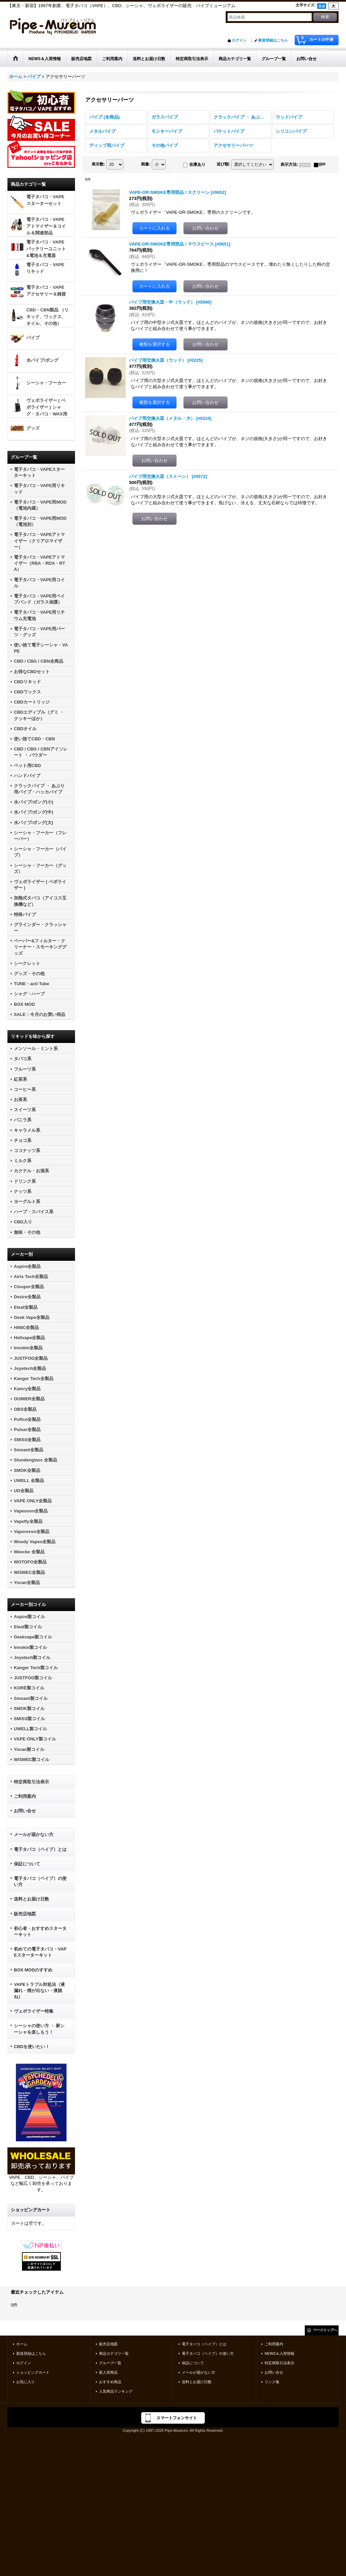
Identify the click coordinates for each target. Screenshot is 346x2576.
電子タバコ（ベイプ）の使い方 (40, 1881)
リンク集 (272, 2382)
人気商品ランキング (115, 2391)
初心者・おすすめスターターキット (40, 1931)
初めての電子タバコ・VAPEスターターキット (40, 1952)
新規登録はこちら (273, 40)
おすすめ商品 (110, 2382)
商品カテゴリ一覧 (114, 2353)
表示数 (98, 164)
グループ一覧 (110, 2363)
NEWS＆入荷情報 (279, 2353)
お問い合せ (25, 1810)
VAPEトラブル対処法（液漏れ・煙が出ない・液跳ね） (39, 1990)
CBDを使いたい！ (32, 2046)
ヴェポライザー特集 (33, 2011)
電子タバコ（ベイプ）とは (40, 1849)
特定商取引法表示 (31, 1781)
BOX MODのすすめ (33, 1969)
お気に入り (25, 2382)
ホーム (21, 2344)
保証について (27, 1863)
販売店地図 (25, 1913)
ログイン (239, 40)
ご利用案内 (25, 1796)
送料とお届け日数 (31, 1899)
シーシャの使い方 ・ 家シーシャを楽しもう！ (39, 2028)
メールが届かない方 (33, 1834)
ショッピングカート (33, 2372)
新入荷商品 (108, 2372)
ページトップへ (325, 2330)
